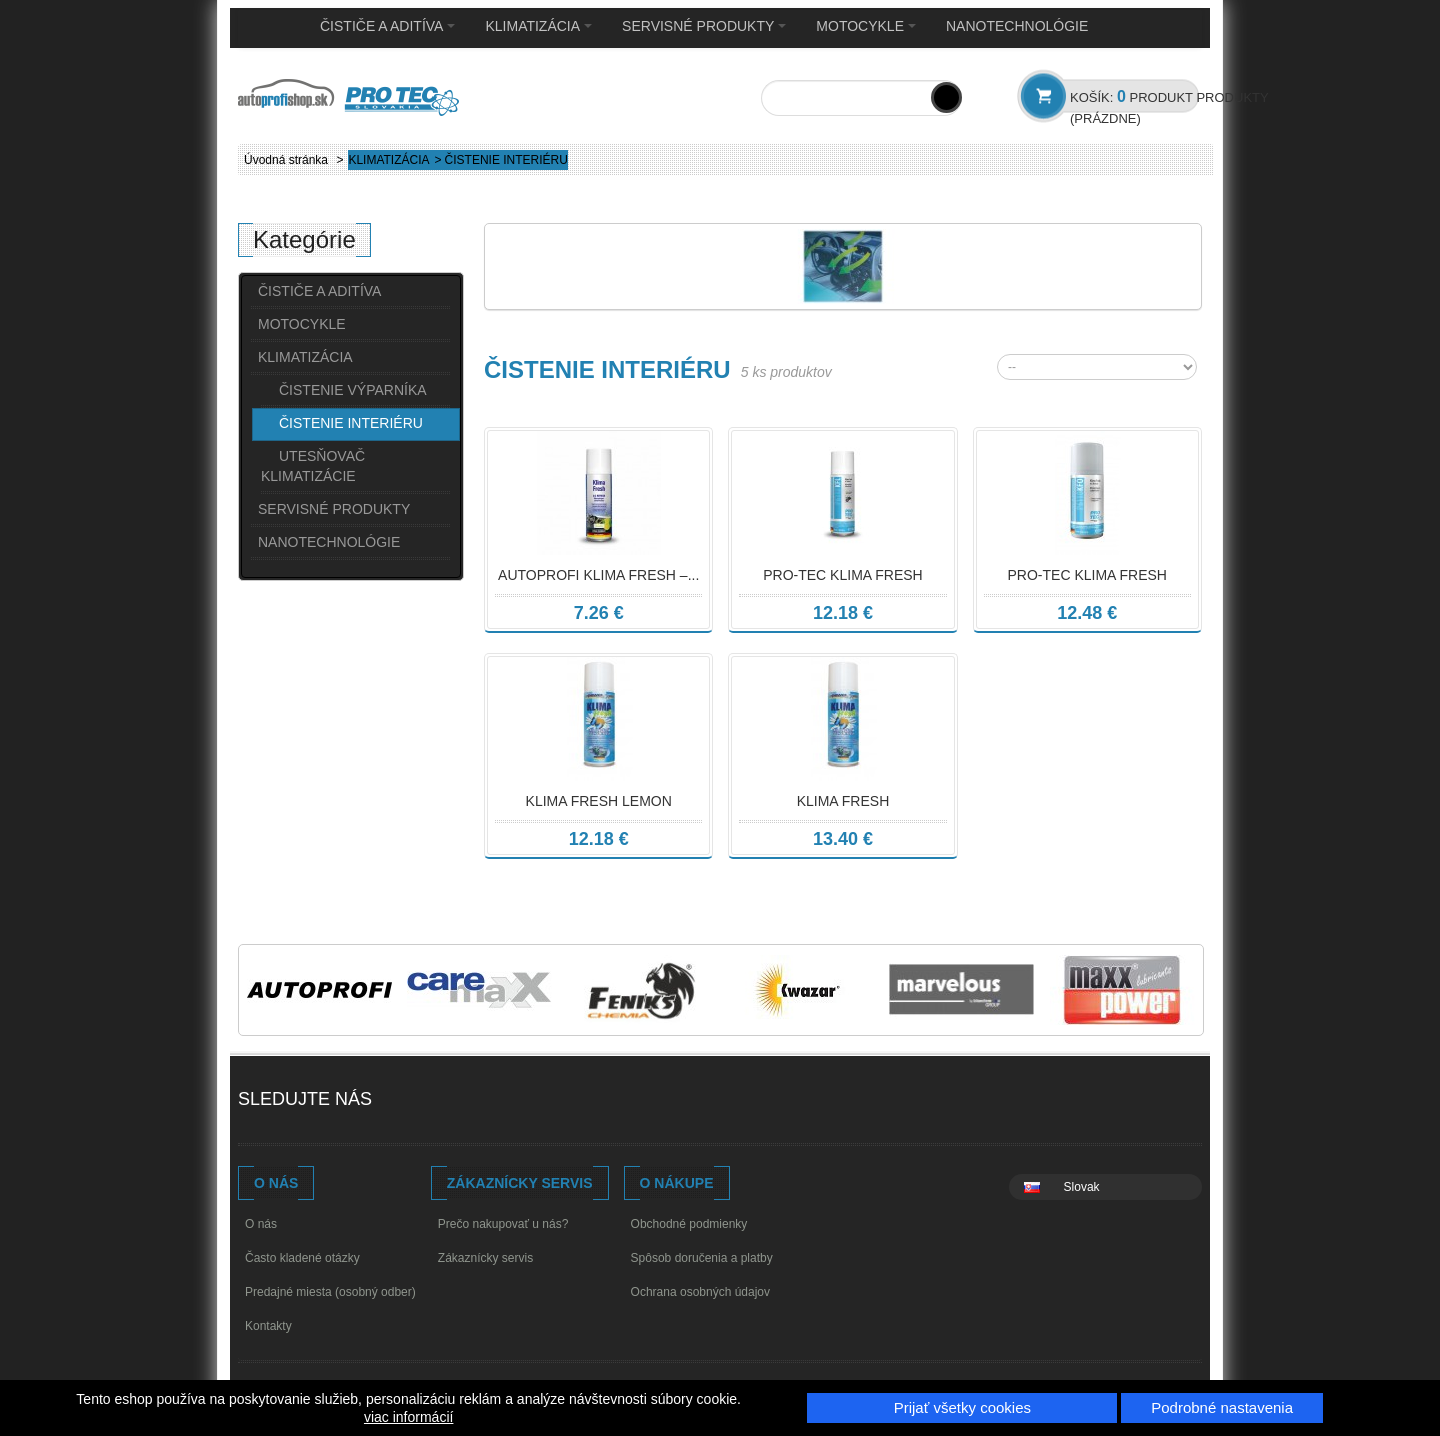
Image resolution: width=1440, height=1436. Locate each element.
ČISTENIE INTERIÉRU (351, 423)
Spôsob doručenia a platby (702, 1258)
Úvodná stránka (286, 160)
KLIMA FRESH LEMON (599, 801)
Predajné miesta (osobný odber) (330, 1292)
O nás (261, 1224)
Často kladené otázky (302, 1258)
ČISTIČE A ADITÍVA (387, 26)
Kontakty (268, 1326)
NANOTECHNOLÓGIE (1017, 26)
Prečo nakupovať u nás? (503, 1224)
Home (269, 27)
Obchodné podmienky (689, 1224)
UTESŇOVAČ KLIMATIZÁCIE (313, 466)
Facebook (408, 1101)
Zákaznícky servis (485, 1258)
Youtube (446, 1101)
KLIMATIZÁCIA (538, 26)
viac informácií (408, 1417)
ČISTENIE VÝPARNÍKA (353, 390)
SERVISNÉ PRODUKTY (704, 26)
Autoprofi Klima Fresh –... (598, 575)
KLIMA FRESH (843, 801)
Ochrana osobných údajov (700, 1292)
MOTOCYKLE (866, 26)
